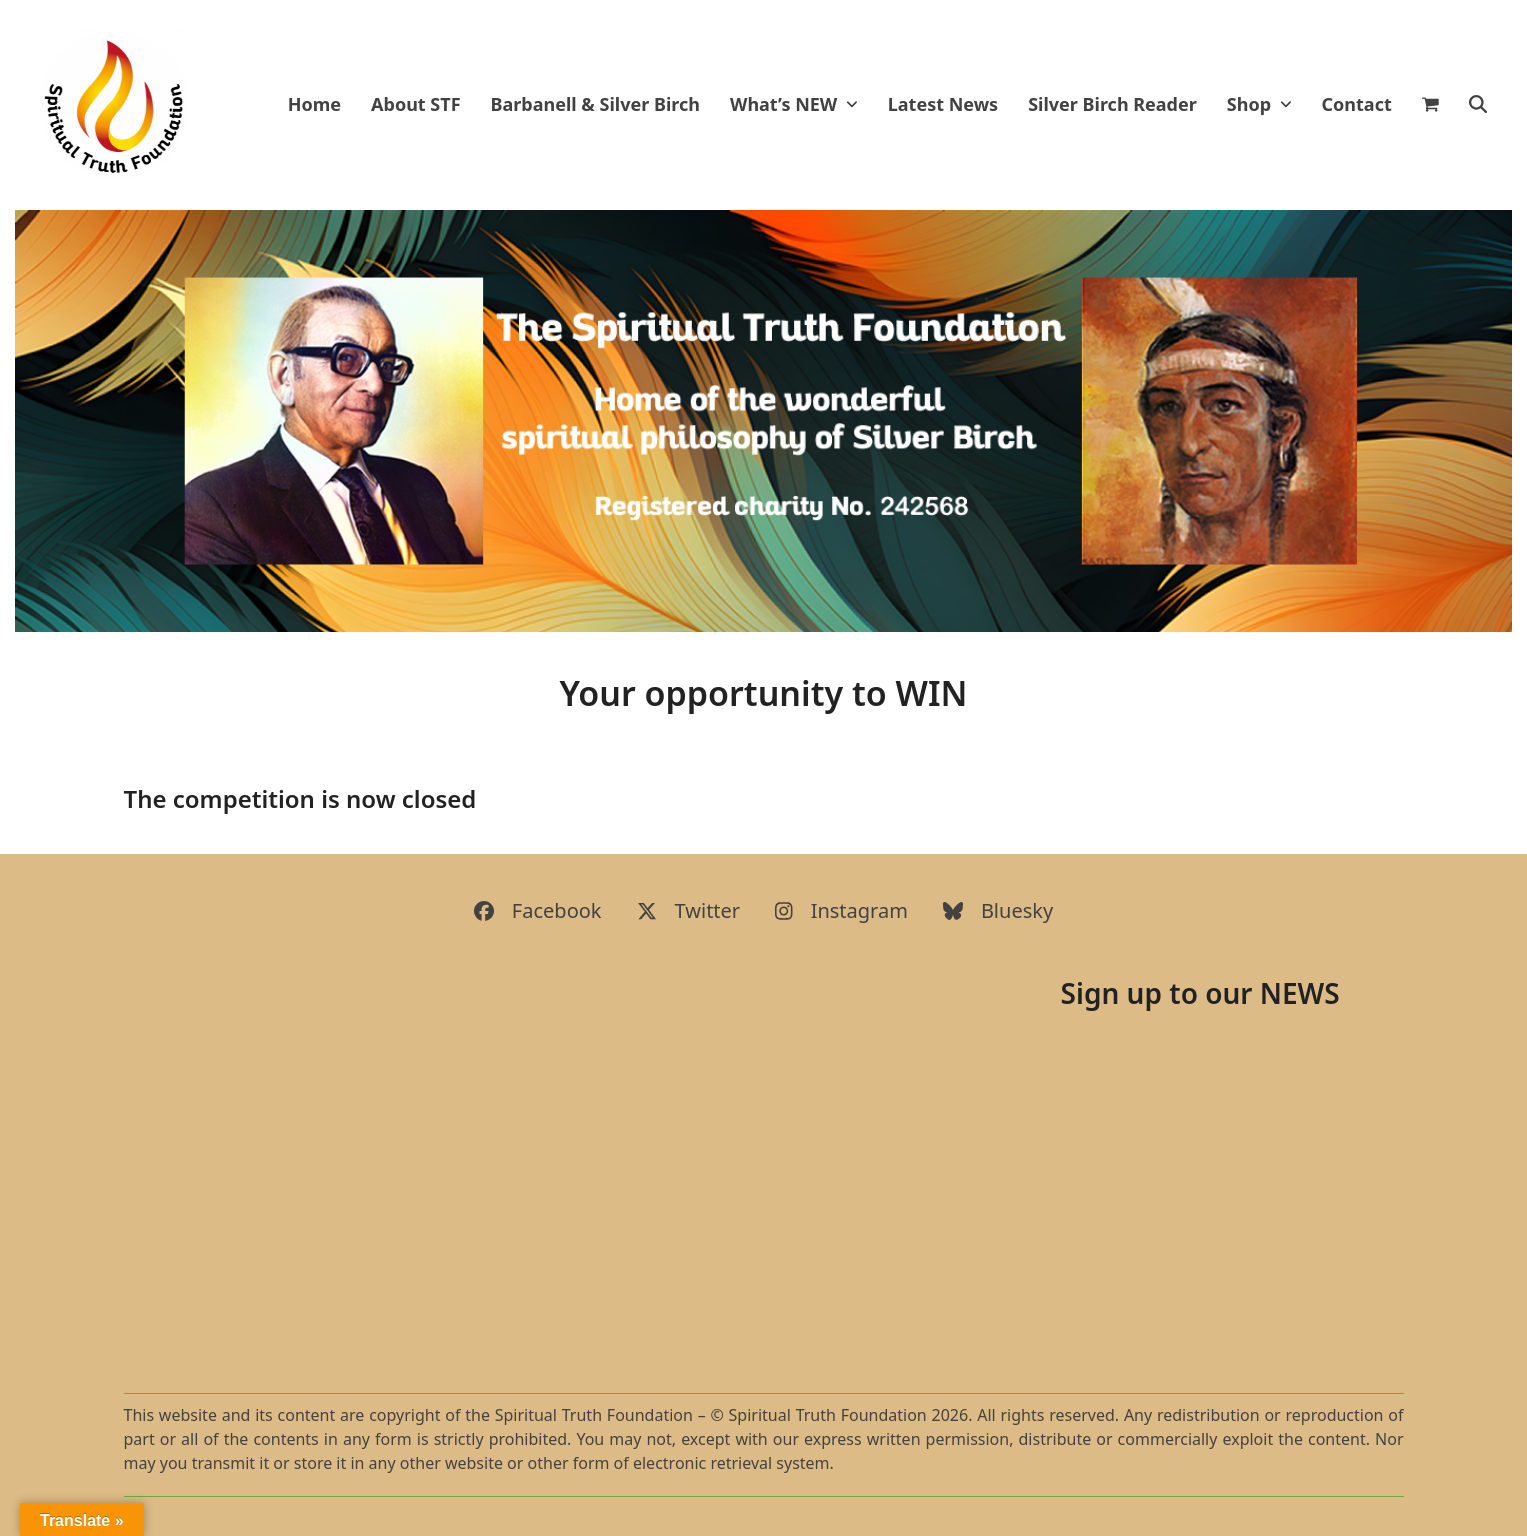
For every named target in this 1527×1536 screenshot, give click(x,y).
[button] (1440, 105)
